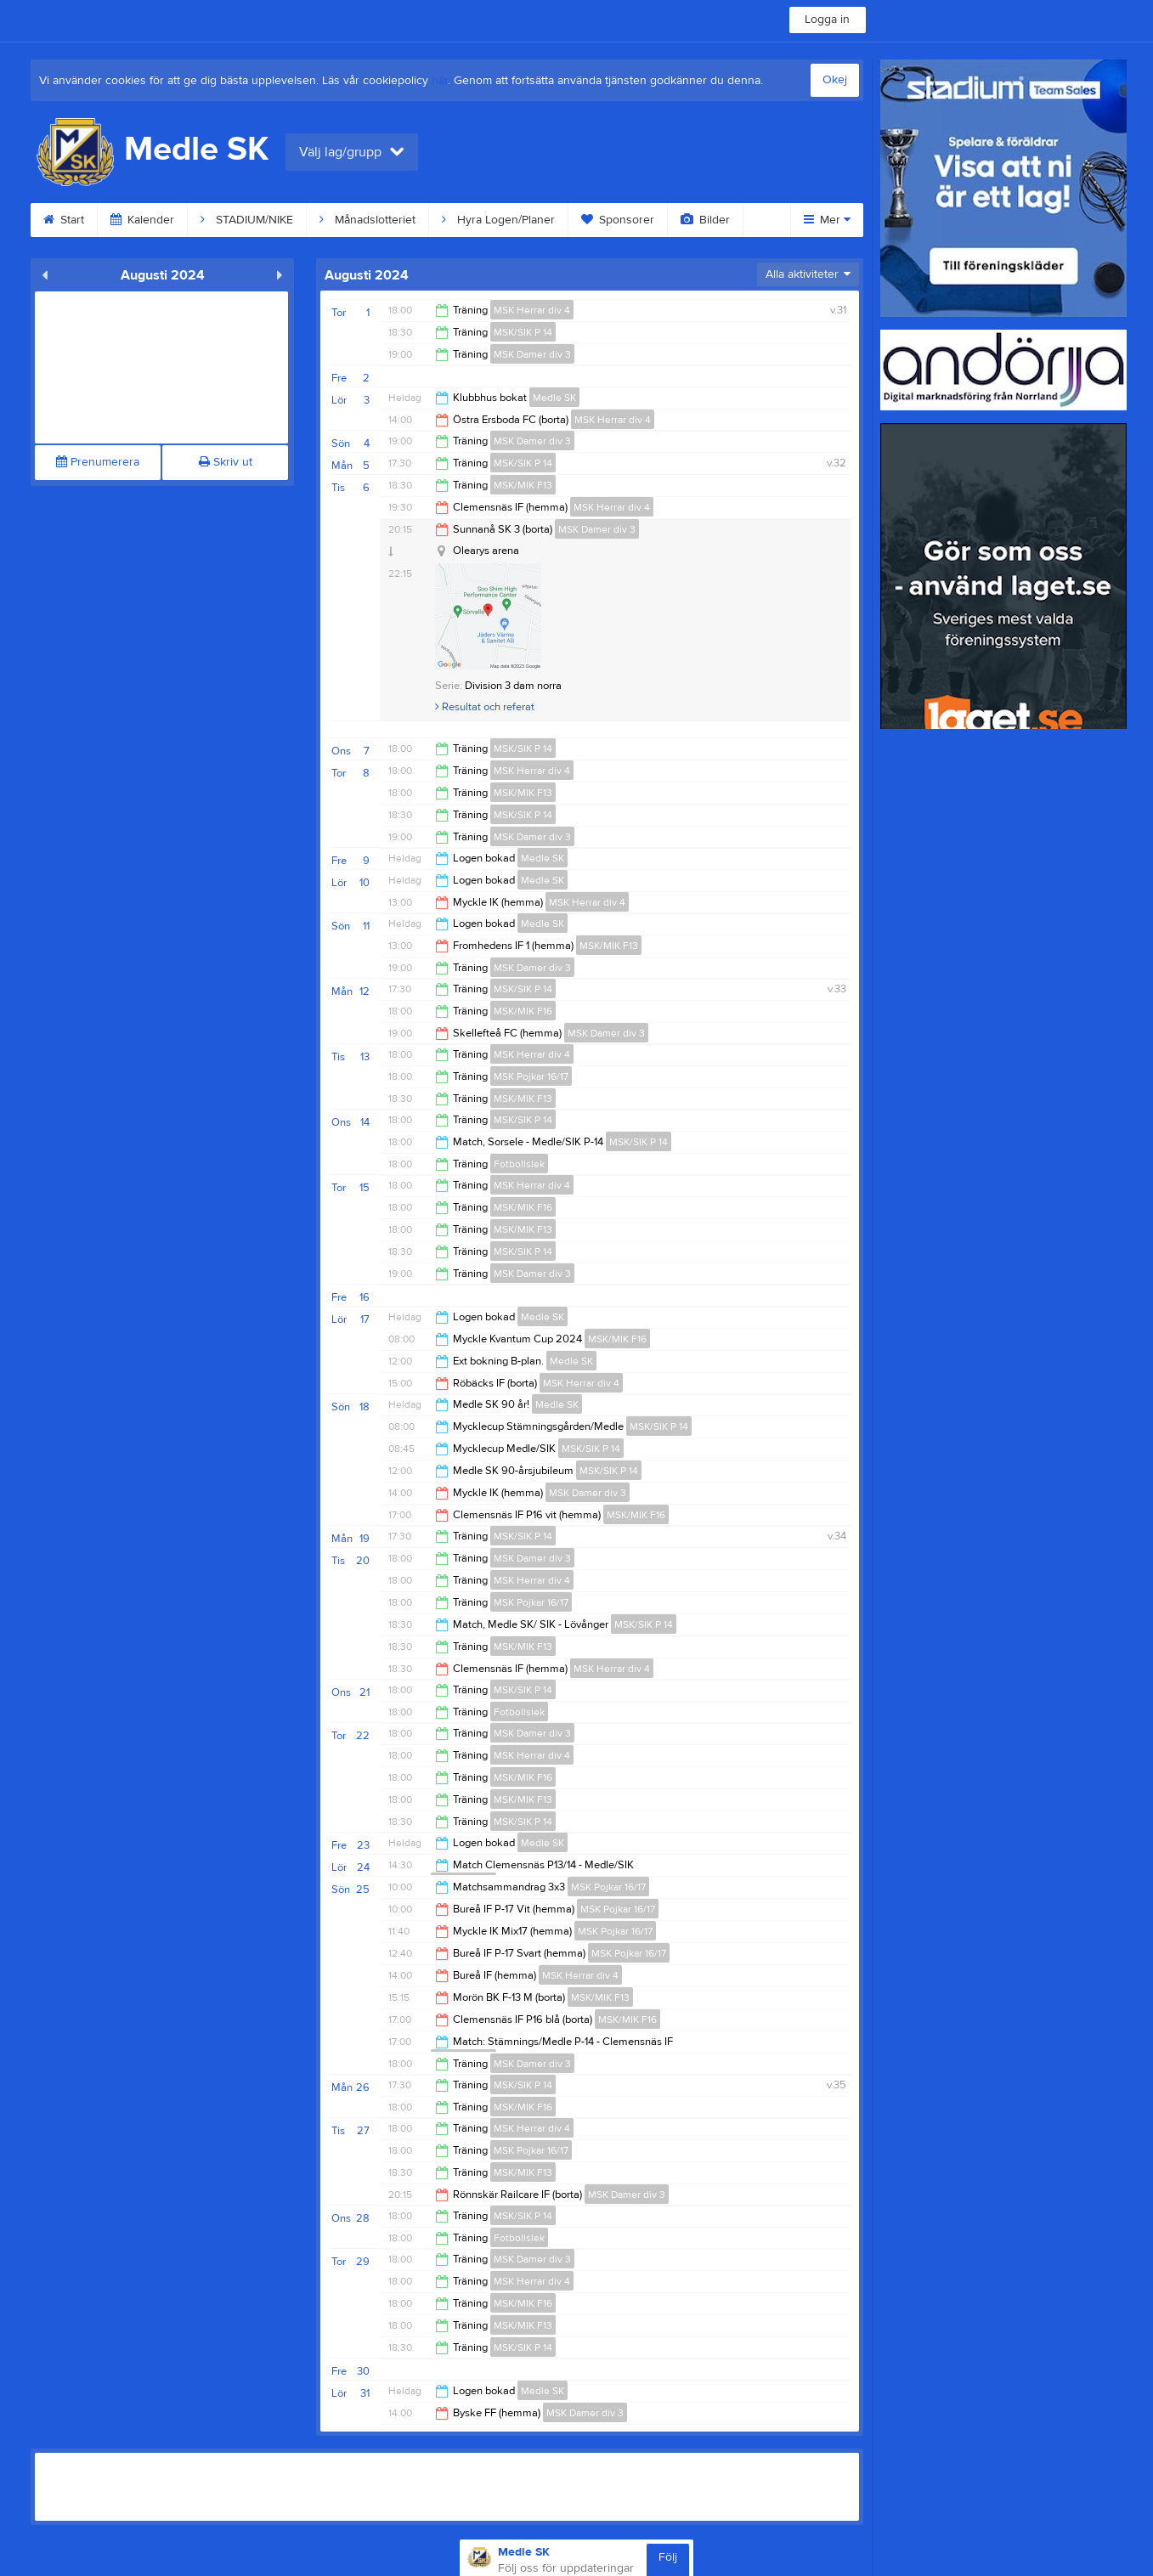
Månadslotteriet (367, 220)
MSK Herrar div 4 (532, 310)
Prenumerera (97, 462)
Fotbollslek (519, 1164)
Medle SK (554, 397)
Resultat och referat (484, 707)
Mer (827, 220)
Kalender (142, 220)
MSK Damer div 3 (532, 354)
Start (63, 220)
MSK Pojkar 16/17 (531, 1076)
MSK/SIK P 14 (523, 332)
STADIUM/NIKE (247, 220)
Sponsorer (617, 220)
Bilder (705, 220)
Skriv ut (225, 462)
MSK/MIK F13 (523, 485)
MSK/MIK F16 (523, 1011)
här (440, 80)
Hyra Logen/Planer (498, 220)
